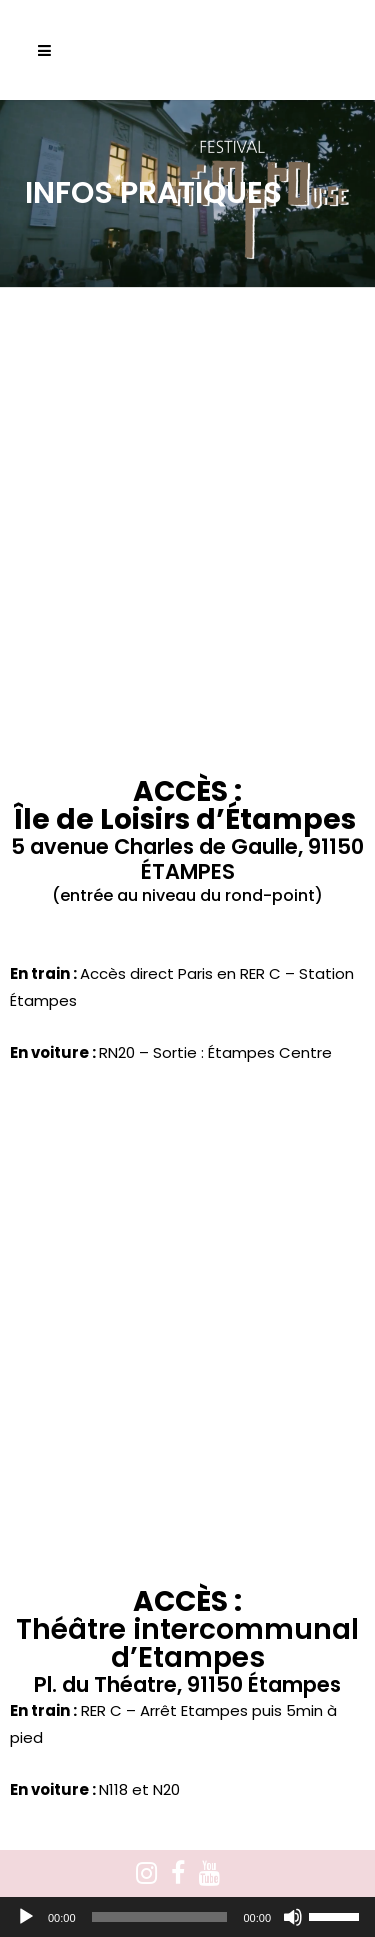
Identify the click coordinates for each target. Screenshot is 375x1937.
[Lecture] (26, 1917)
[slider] (160, 1917)
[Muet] (293, 1917)
